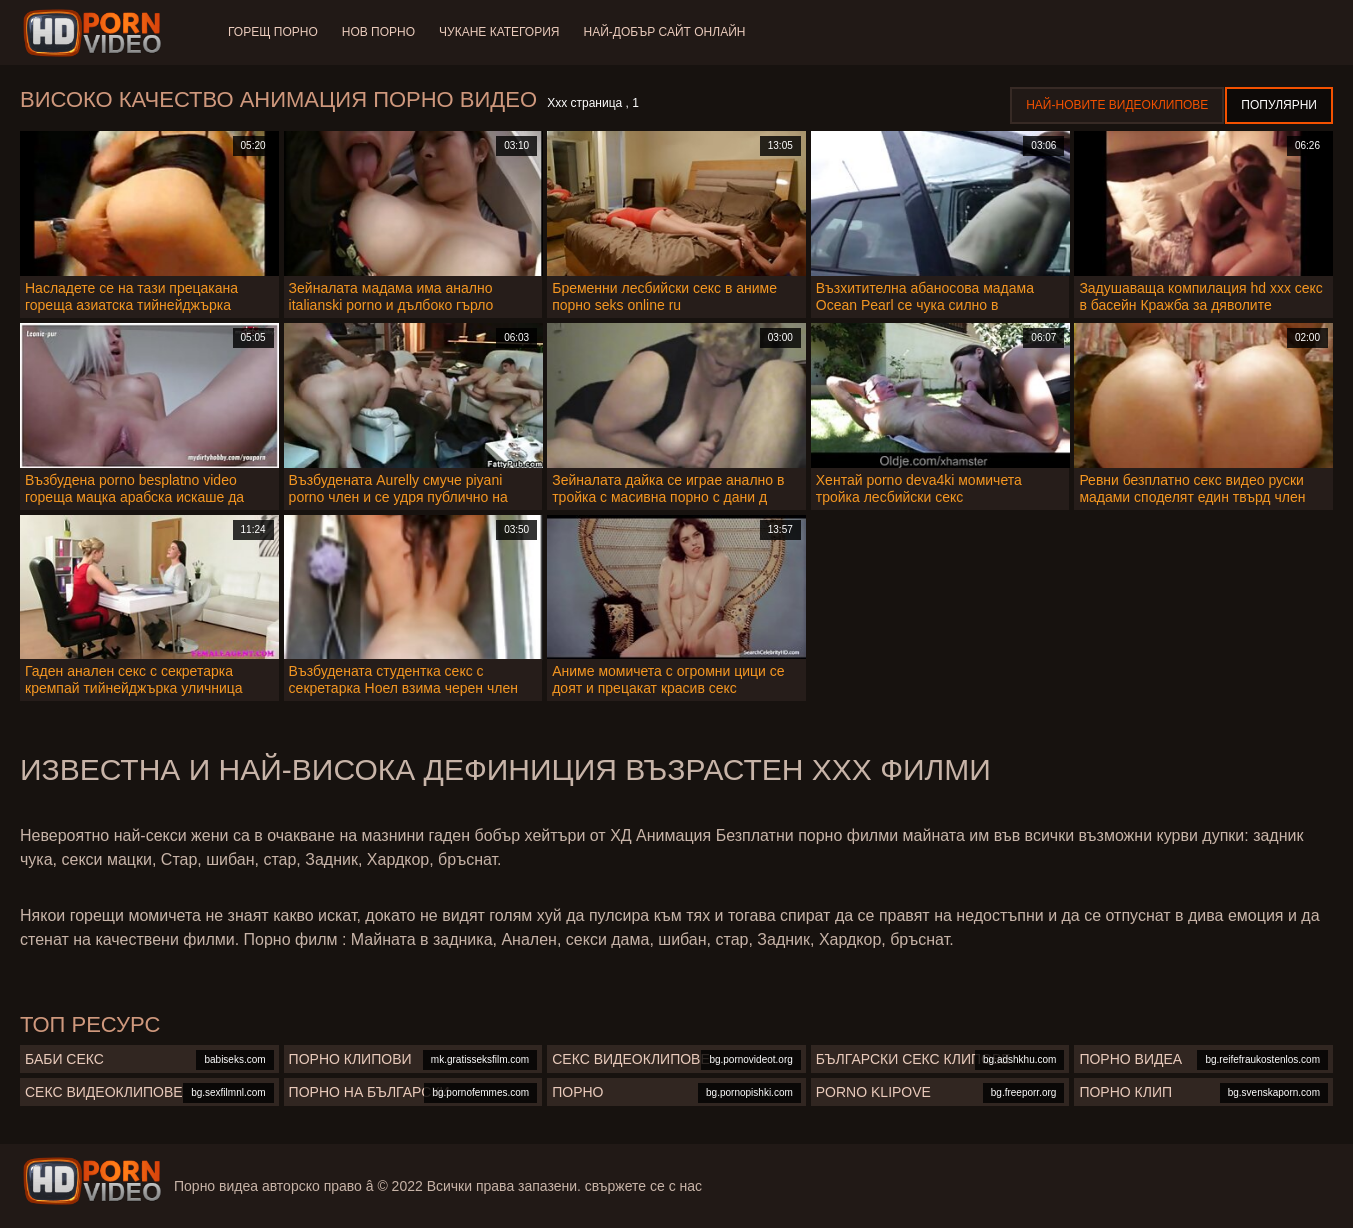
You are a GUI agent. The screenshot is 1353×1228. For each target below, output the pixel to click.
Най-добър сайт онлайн (665, 32)
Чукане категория (499, 32)
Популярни (1279, 105)
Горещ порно (273, 32)
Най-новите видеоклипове (1117, 105)
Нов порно (378, 32)
